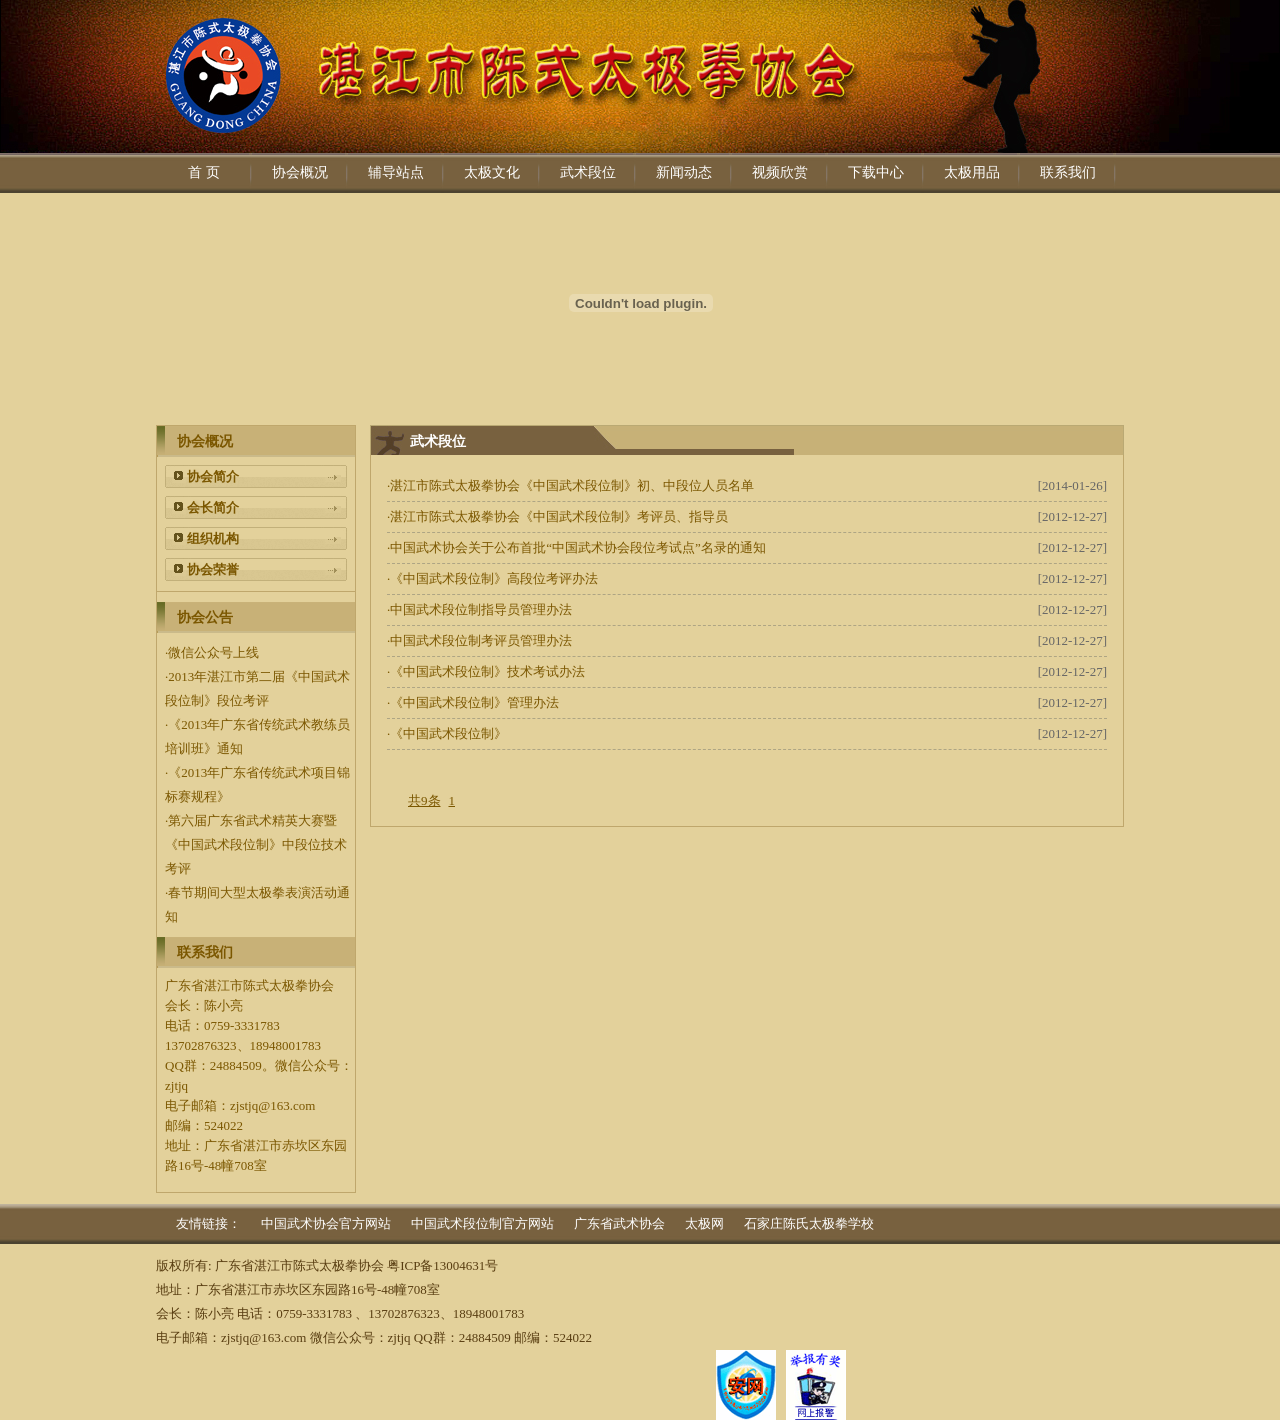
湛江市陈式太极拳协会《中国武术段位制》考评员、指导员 (559, 516)
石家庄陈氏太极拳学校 (809, 1223)
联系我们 (1068, 172)
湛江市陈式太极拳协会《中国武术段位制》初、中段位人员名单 (572, 485)
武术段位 (588, 172)
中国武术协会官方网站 (326, 1223)
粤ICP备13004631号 (442, 1265)
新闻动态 (684, 172)
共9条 (424, 800)
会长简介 (213, 507)
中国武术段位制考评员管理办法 (481, 640)
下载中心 (876, 172)
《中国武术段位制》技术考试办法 (487, 671)
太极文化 (492, 172)
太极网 (704, 1223)
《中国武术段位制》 (448, 733)
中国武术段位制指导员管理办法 (481, 609)
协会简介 (213, 476)
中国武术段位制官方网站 (482, 1223)
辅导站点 (396, 172)
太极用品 (972, 172)
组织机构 (213, 538)
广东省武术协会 (619, 1223)
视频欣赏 (780, 172)
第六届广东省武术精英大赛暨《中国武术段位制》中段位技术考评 (256, 844)
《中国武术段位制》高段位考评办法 (494, 578)
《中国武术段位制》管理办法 (474, 702)
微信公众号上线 (213, 652)
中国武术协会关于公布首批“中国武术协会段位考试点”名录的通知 (578, 547)
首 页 (204, 172)
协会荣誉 (213, 569)
